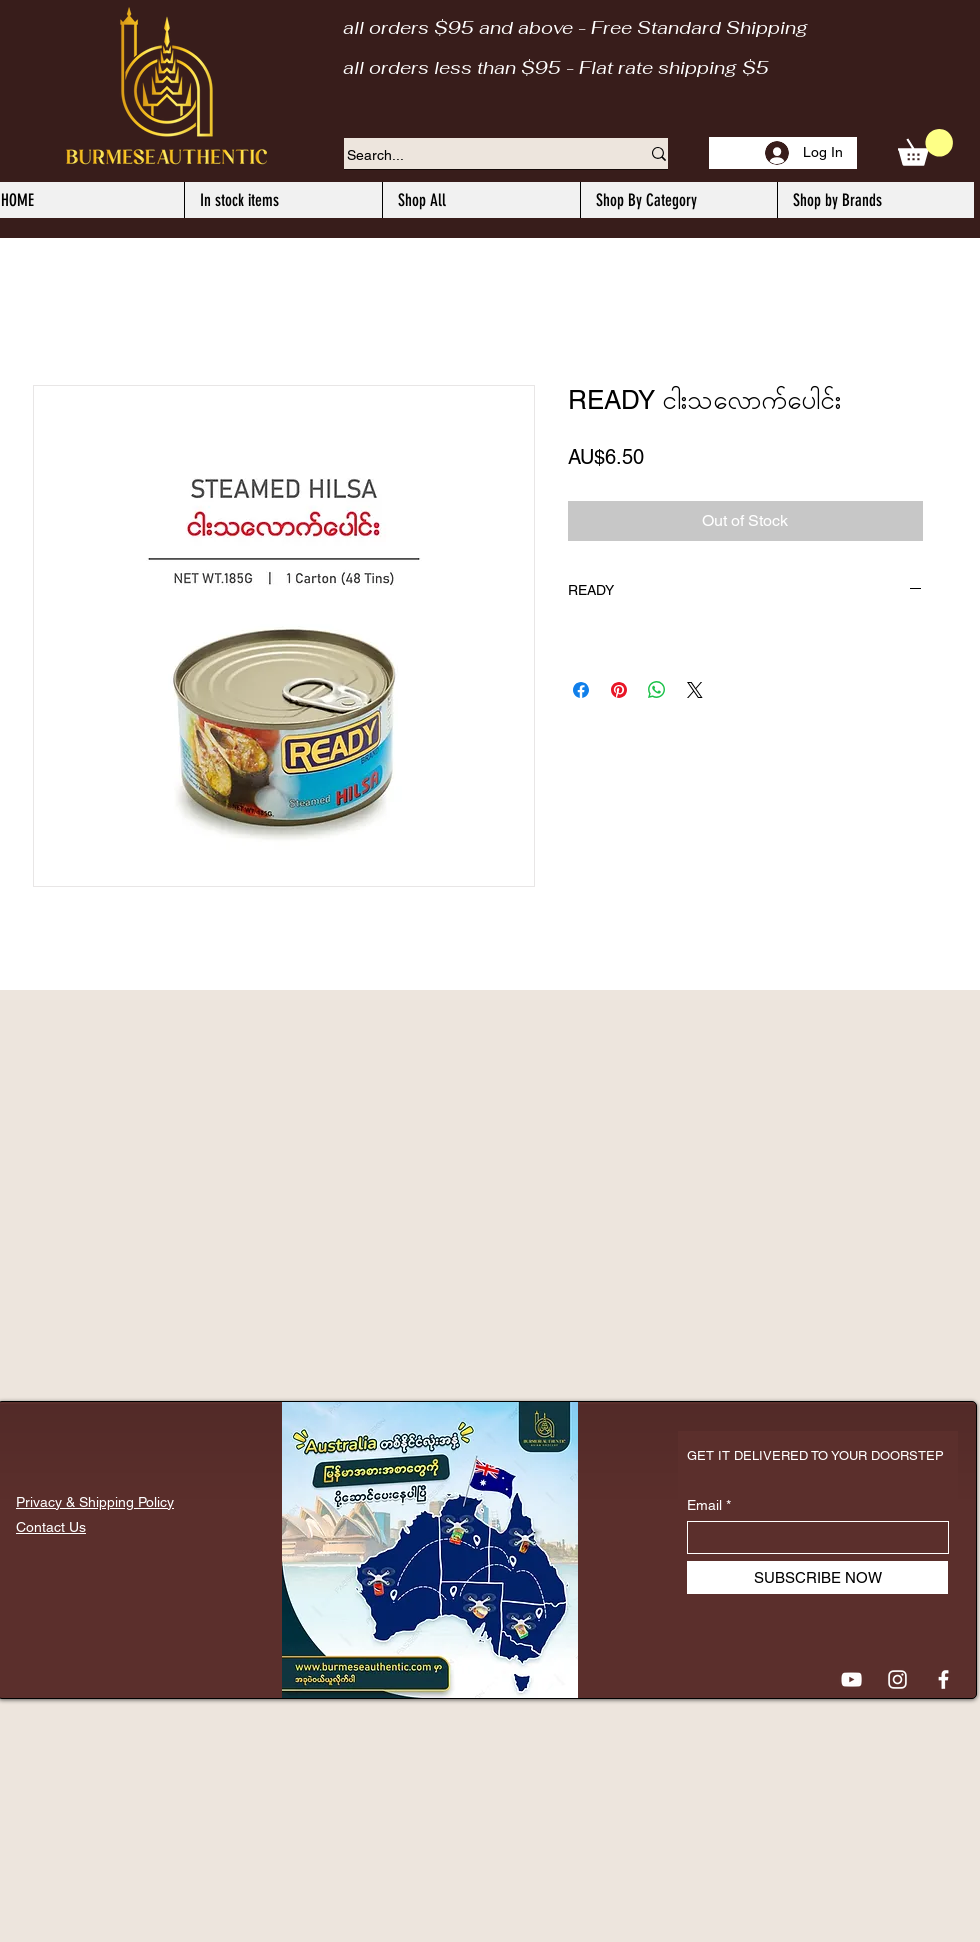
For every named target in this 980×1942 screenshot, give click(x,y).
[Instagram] (897, 1679)
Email (704, 1505)
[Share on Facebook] (581, 690)
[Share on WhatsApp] (657, 690)
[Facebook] (943, 1679)
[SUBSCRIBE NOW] (817, 1577)
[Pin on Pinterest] (619, 690)
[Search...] (478, 156)
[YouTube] (851, 1679)
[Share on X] (695, 690)
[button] (925, 147)
